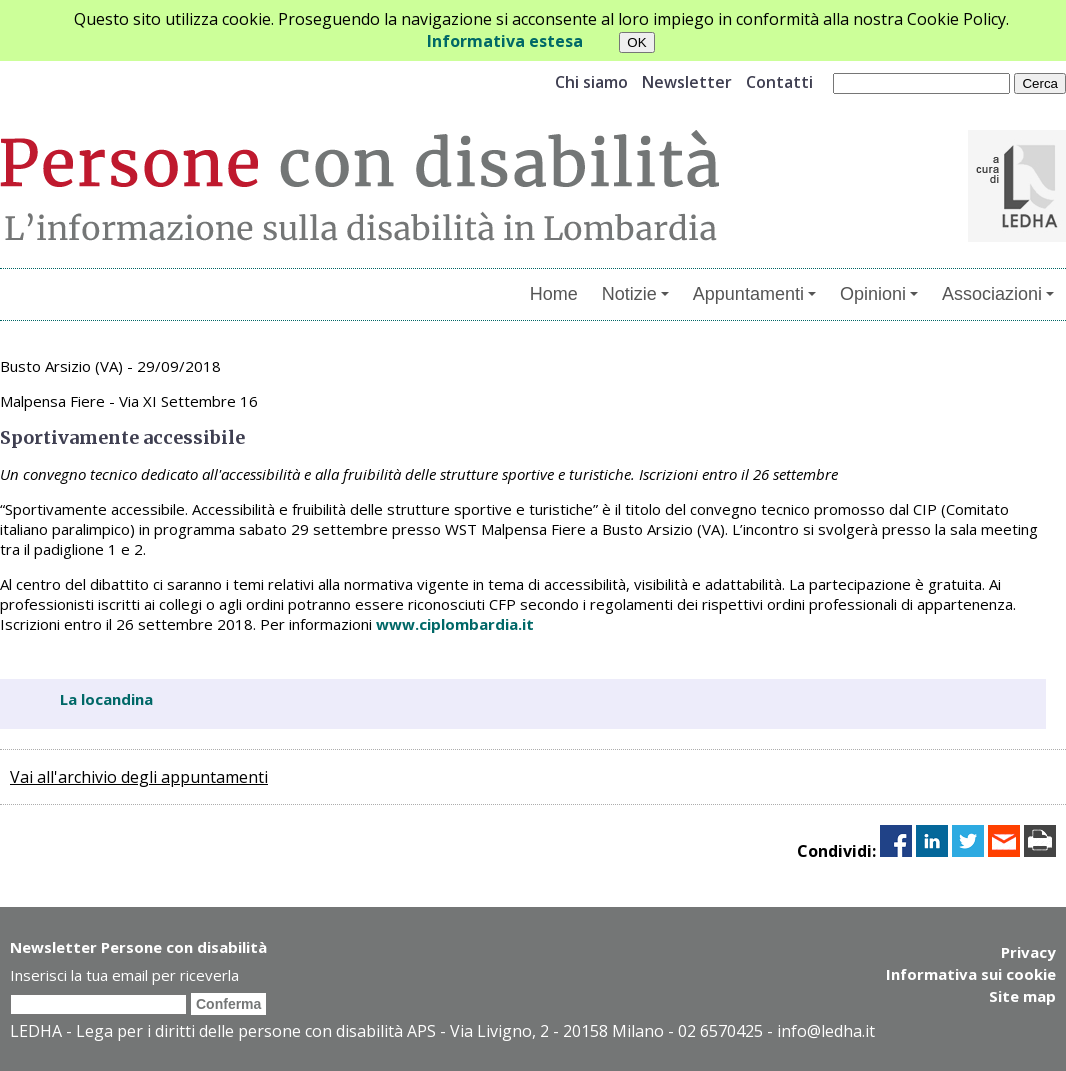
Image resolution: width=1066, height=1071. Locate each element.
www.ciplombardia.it (455, 624)
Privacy (1028, 952)
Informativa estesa (505, 41)
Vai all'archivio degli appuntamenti (139, 777)
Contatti (779, 82)
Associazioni (998, 294)
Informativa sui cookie (971, 974)
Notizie (635, 294)
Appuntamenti (754, 294)
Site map (1022, 996)
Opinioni (879, 294)
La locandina (106, 699)
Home (554, 294)
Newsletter (687, 82)
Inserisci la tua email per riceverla (124, 975)
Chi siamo (591, 82)
